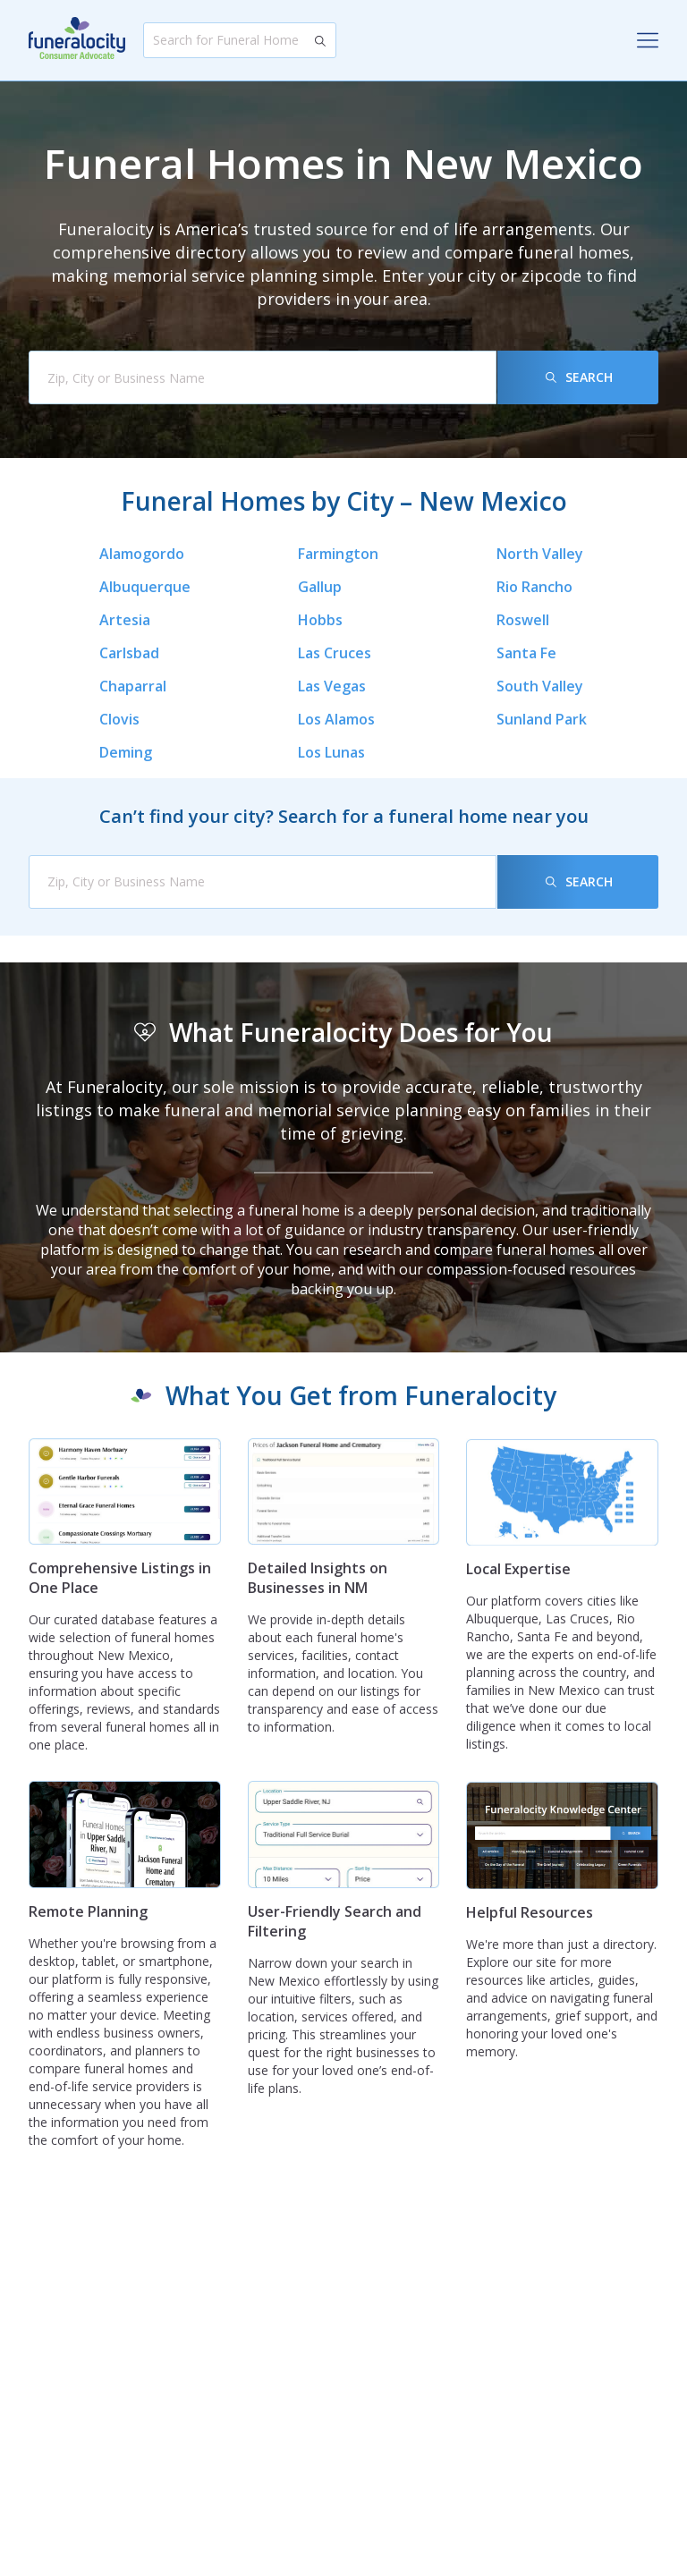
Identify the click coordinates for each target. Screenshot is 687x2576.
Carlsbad (129, 653)
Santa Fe (526, 653)
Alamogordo (141, 554)
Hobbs (320, 620)
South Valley (539, 686)
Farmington (338, 554)
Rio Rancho (534, 587)
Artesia (124, 620)
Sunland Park (541, 719)
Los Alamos (336, 719)
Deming (125, 752)
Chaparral (132, 686)
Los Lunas (331, 752)
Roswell (522, 620)
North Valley (539, 554)
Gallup (320, 587)
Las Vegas (332, 686)
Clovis (119, 719)
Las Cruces (334, 653)
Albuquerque (145, 587)
